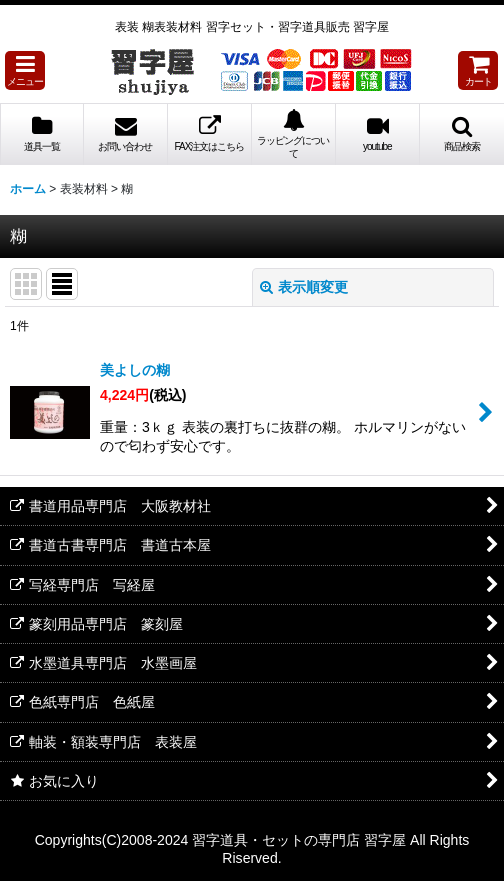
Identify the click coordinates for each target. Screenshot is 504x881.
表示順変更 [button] (304, 287)
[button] (25, 70)
